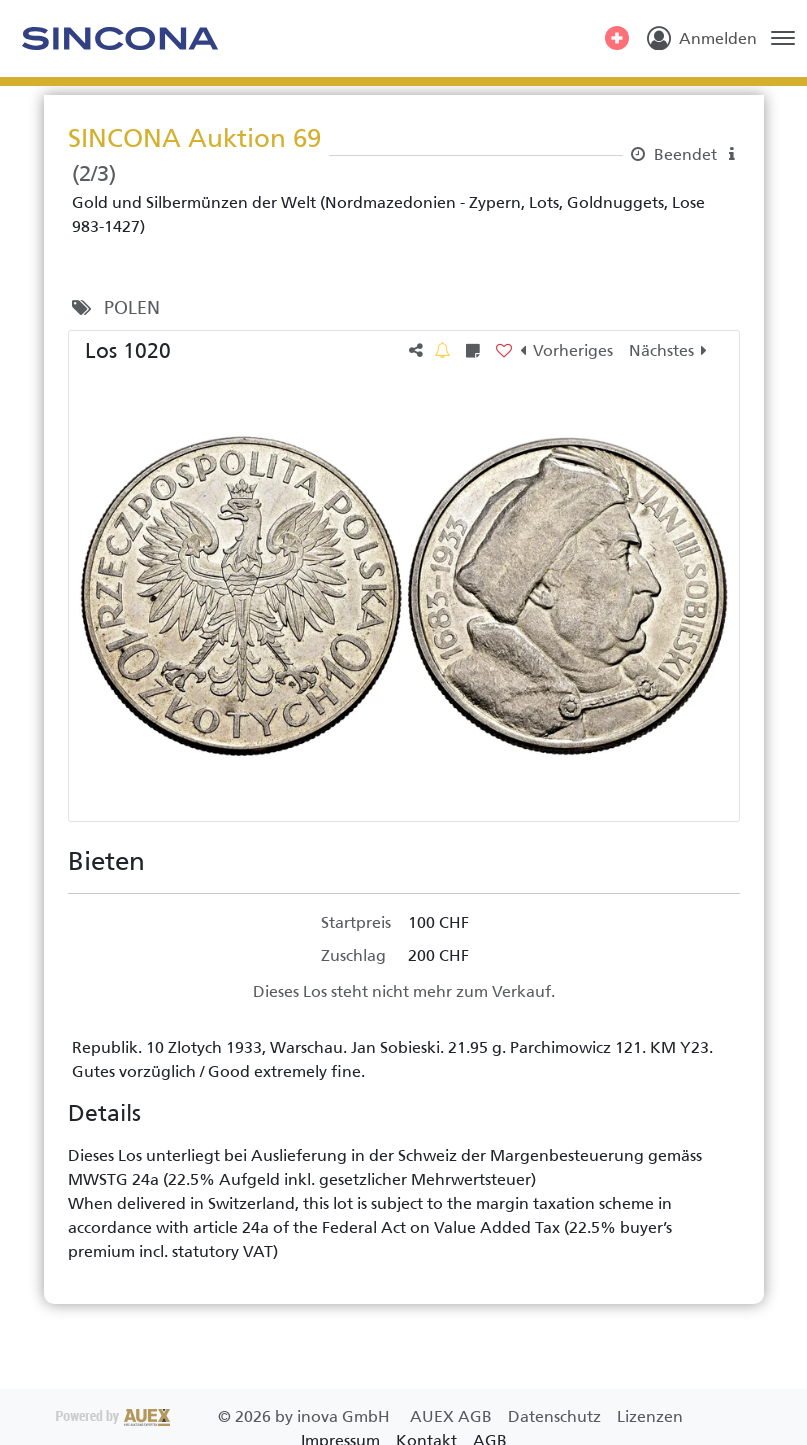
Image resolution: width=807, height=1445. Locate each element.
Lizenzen (650, 1416)
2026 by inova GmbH (225, 1416)
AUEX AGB (453, 1416)
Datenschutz (556, 1416)
